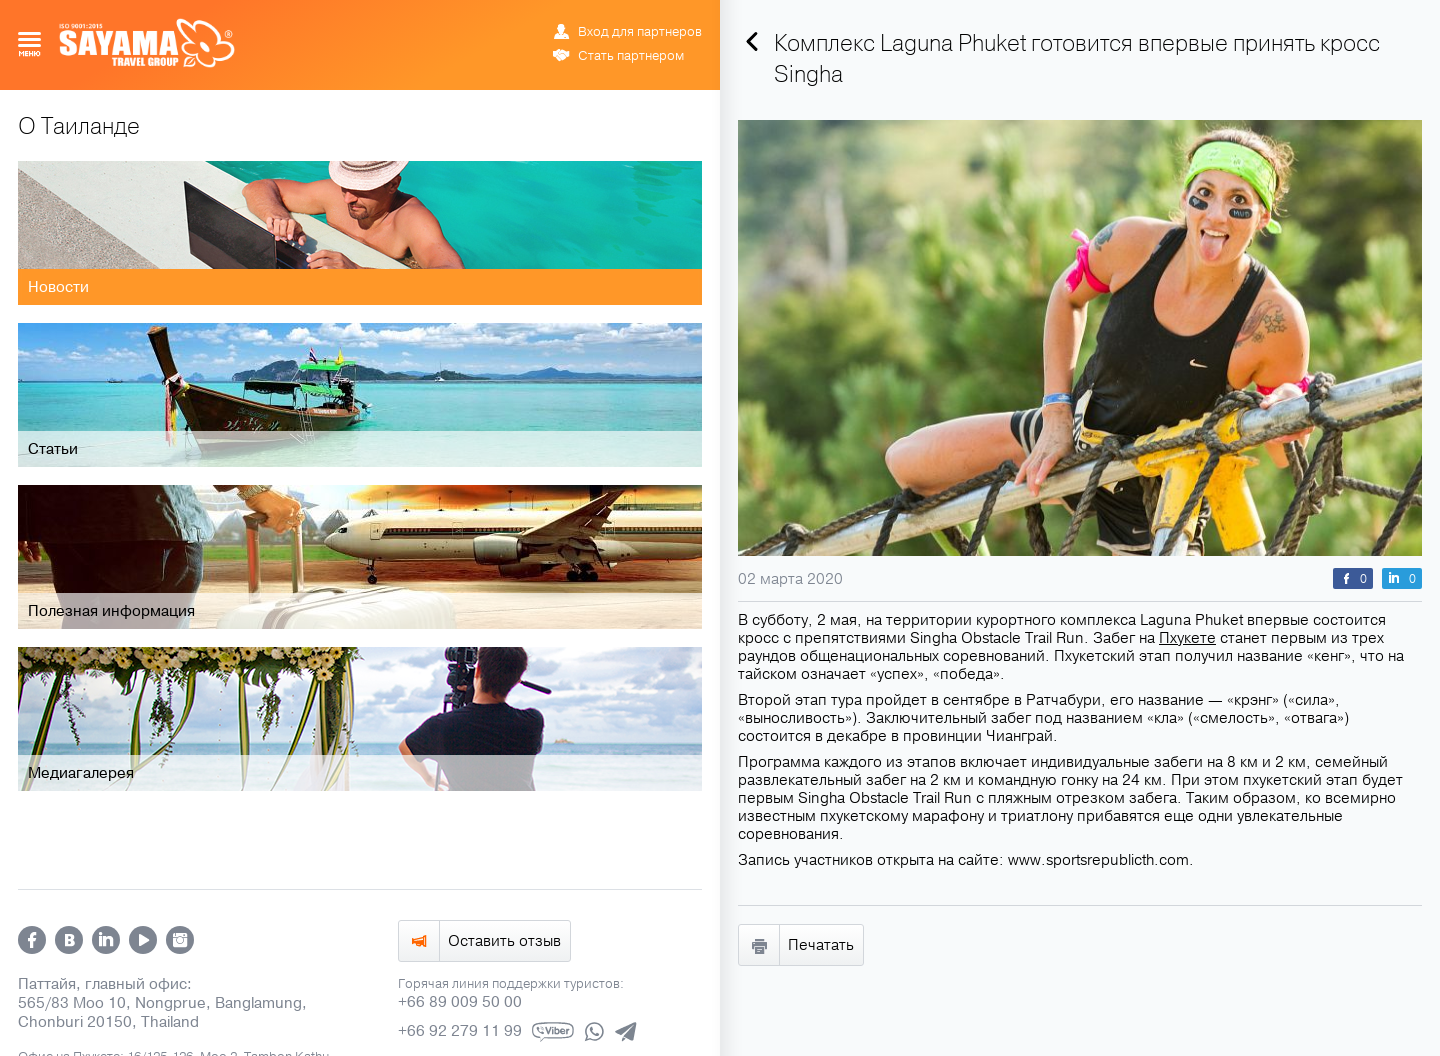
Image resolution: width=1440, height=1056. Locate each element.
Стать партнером (631, 56)
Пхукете (1187, 638)
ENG (630, 15)
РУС (608, 15)
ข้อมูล (660, 15)
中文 (692, 15)
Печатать (821, 945)
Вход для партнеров (640, 32)
